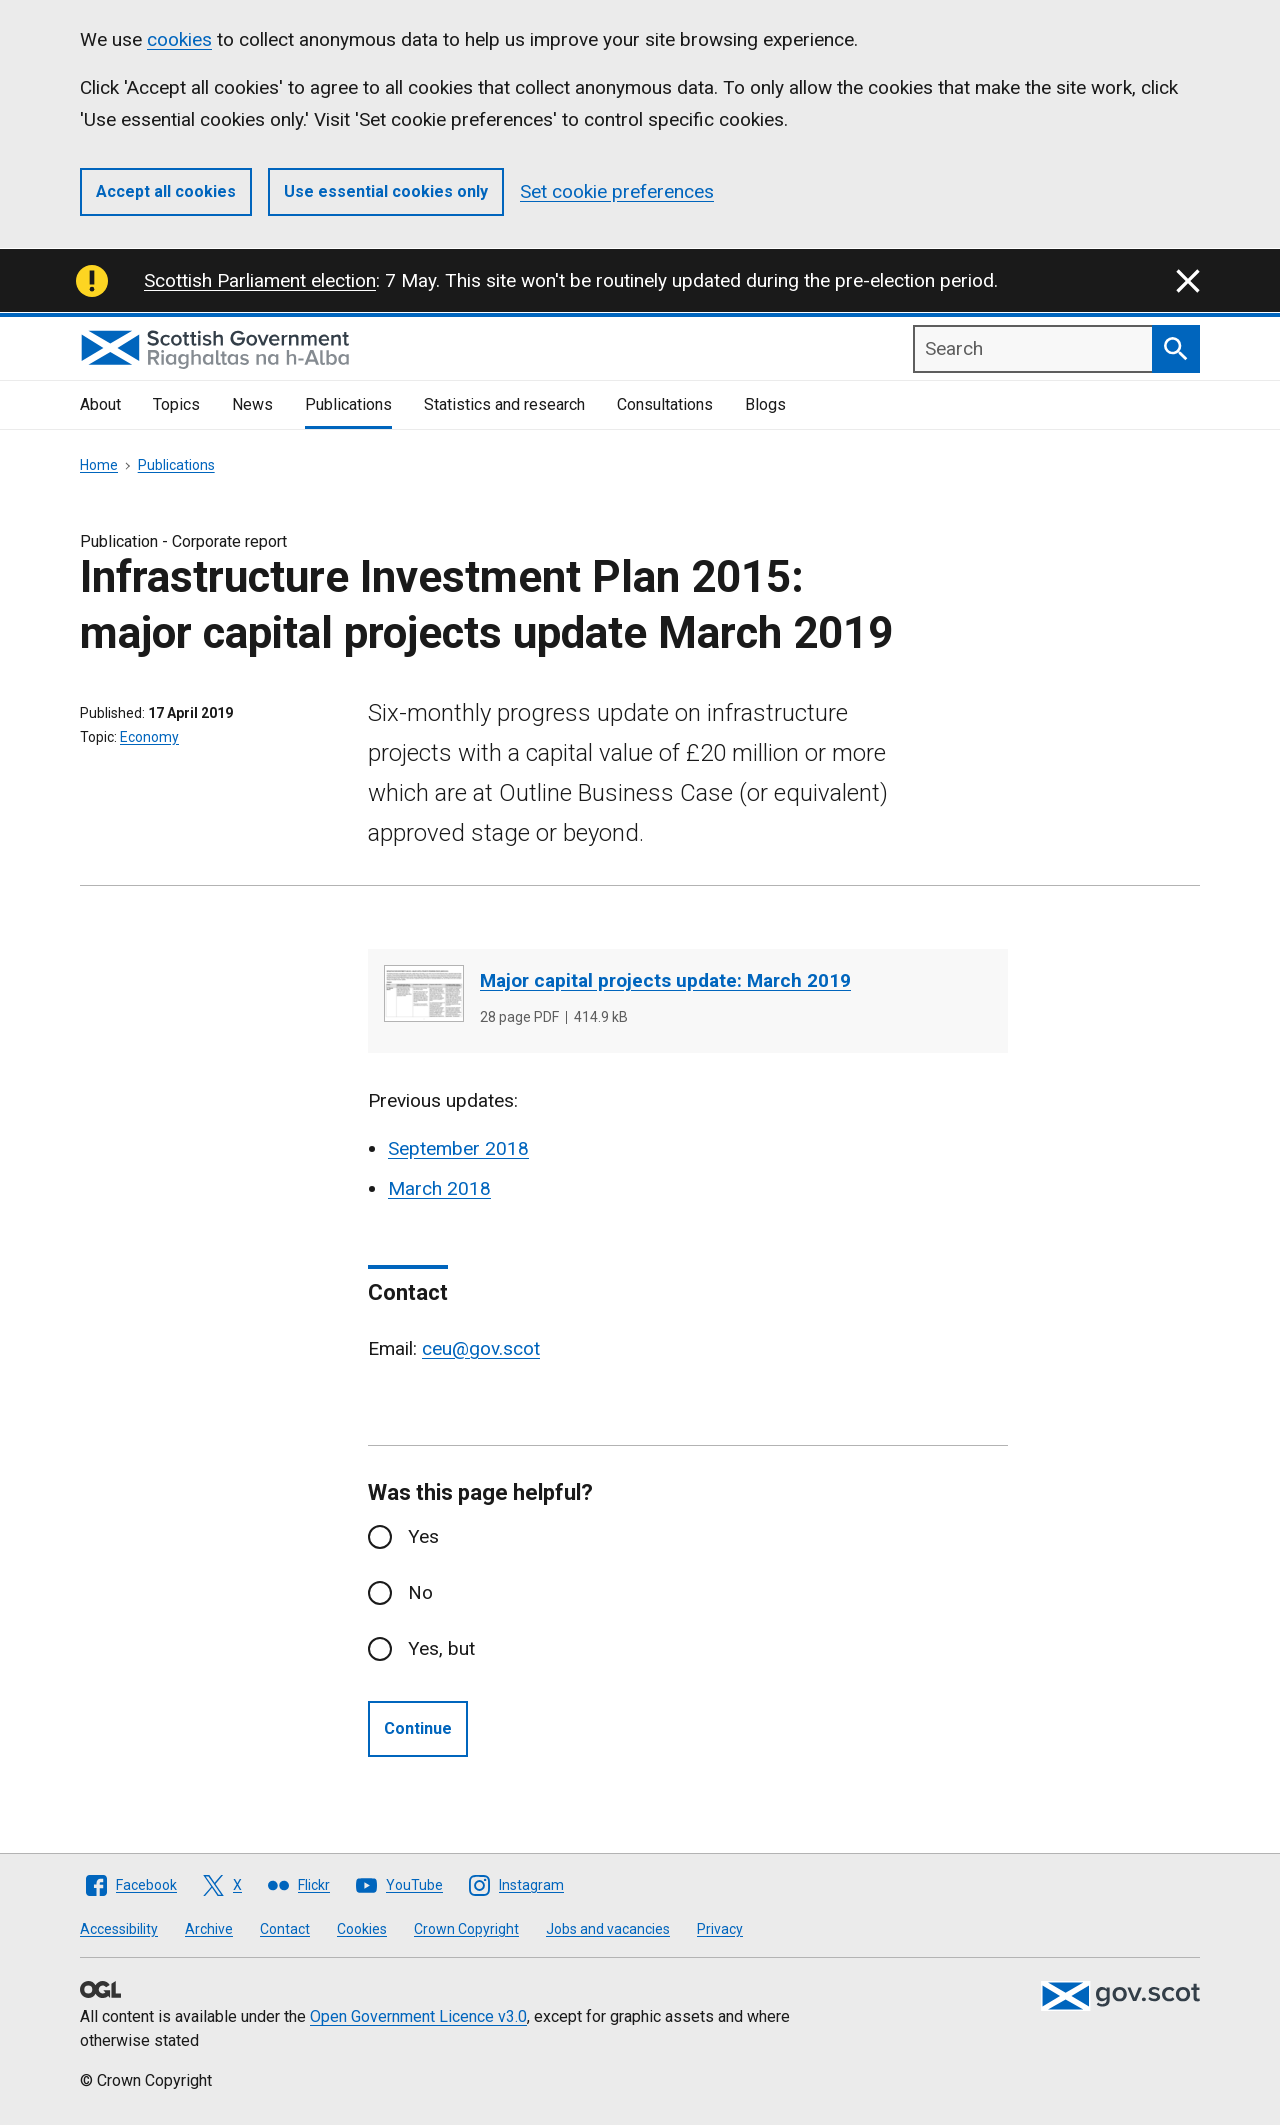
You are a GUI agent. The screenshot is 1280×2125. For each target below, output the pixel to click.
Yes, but (441, 1648)
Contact (285, 1929)
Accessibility (119, 1929)
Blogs (765, 404)
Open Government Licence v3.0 (418, 2016)
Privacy (720, 1929)
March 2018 (439, 1188)
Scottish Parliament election (260, 280)
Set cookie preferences (617, 191)
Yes (423, 1536)
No (420, 1592)
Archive (209, 1929)
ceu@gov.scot (481, 1348)
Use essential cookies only (386, 191)
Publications (348, 404)
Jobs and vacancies (608, 1929)
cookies (179, 39)
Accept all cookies (166, 191)
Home (99, 465)
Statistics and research (504, 404)
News (252, 404)
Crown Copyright (466, 1929)
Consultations (665, 404)
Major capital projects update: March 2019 (665, 980)
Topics (176, 404)
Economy (149, 737)
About (100, 404)
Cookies (362, 1929)
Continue (418, 1728)
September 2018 (458, 1148)
